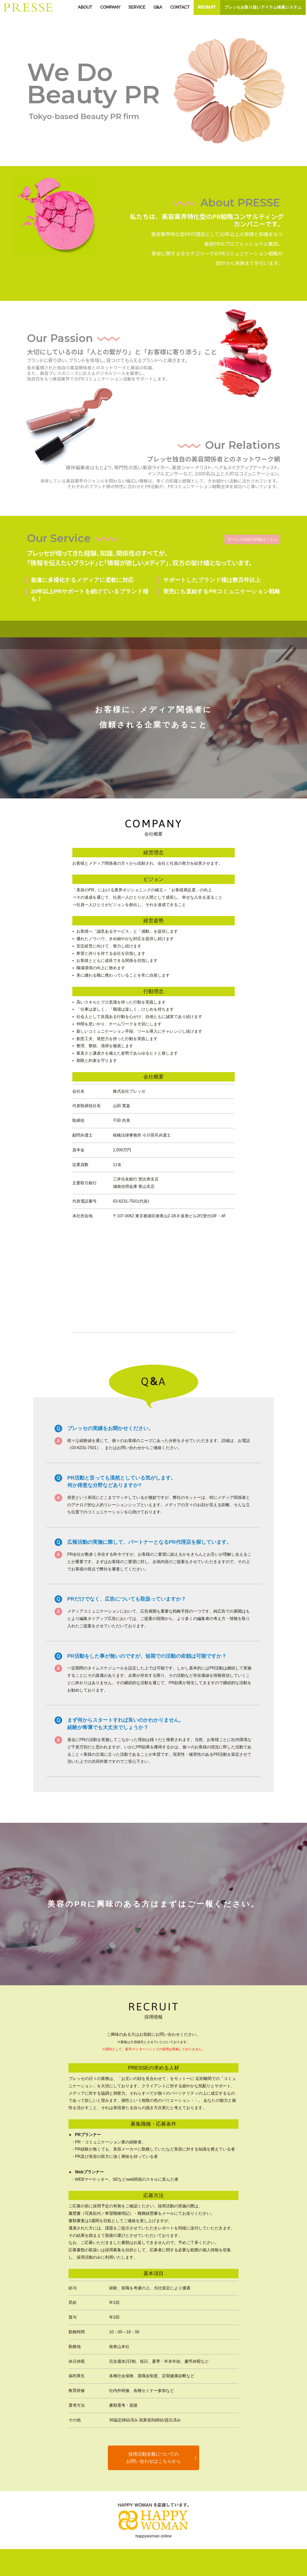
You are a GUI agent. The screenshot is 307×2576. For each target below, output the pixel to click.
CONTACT (180, 7)
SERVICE (136, 7)
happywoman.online (153, 2519)
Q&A (158, 7)
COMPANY (110, 7)
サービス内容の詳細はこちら (252, 539)
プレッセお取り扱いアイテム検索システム (262, 7)
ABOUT (85, 7)
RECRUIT (207, 7)
